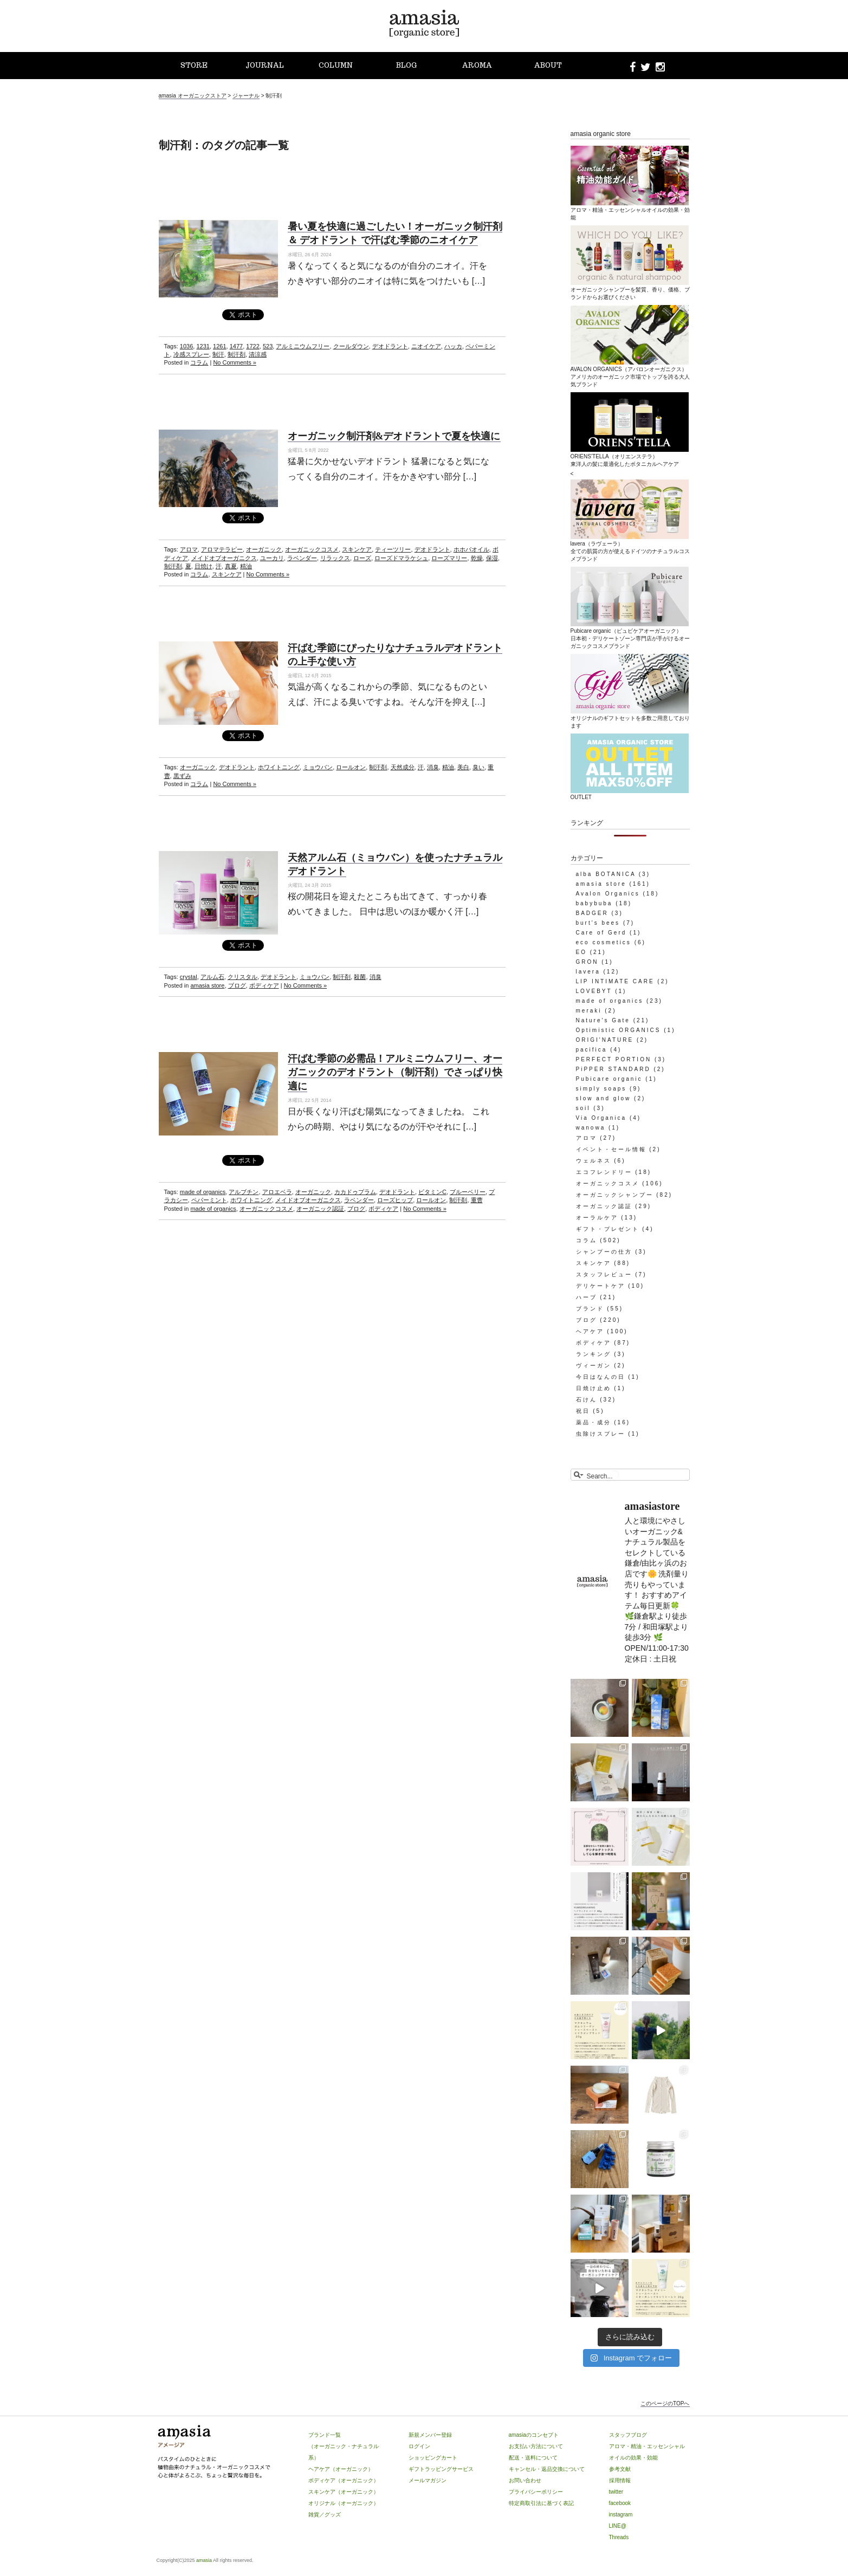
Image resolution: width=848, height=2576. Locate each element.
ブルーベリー (468, 1192)
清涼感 (258, 354)
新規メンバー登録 (430, 2435)
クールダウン (351, 346)
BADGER (592, 913)
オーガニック (264, 549)
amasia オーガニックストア (192, 96)
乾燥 (477, 558)
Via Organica (601, 1118)
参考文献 (620, 2469)
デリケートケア (600, 1286)
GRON (587, 962)
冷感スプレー (191, 354)
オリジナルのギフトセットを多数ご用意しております (630, 718)
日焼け (203, 566)
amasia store (207, 985)
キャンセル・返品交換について (547, 2469)
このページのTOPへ (664, 2403)
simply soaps (601, 1089)
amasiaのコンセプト (534, 2435)
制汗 (218, 354)
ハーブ (586, 1297)
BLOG (406, 65)
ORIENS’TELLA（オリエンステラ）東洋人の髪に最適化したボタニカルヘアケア (630, 456)
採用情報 (620, 2480)
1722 (252, 346)
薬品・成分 (593, 1422)
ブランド (590, 1309)
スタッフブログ (628, 2435)
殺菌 (360, 977)
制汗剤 (236, 354)
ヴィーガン (593, 1365)
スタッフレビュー (604, 1274)
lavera (588, 972)
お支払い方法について (536, 2446)
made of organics (202, 1192)
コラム (199, 362)
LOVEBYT (594, 991)
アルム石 (212, 977)
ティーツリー (393, 549)
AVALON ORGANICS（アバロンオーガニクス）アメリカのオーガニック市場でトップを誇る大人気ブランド (630, 372)
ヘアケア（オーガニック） (340, 2469)
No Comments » (234, 362)
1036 (186, 346)
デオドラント (390, 346)
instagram (621, 2514)
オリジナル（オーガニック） (343, 2503)
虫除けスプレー (600, 1434)
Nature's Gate (603, 1020)
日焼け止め (593, 1388)
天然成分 (403, 767)
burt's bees (598, 923)
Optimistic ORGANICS (618, 1030)
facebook (620, 2503)
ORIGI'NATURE (605, 1040)
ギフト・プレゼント (607, 1229)
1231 (202, 346)
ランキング (593, 1354)
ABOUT (548, 65)
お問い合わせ (525, 2480)
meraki (589, 1011)
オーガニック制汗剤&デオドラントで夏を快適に (394, 436)
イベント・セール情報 (611, 1149)
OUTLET (630, 793)
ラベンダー (302, 558)
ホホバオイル (471, 549)
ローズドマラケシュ (401, 558)
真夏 (231, 566)
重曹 (477, 1200)
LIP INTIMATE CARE (615, 981)
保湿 (492, 558)
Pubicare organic (609, 1079)
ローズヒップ (395, 1200)
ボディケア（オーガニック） (343, 2480)
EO (581, 952)
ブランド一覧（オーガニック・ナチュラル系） (343, 2446)
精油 (246, 566)
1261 (219, 346)
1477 (236, 346)
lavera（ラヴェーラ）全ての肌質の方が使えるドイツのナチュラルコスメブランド (630, 547)
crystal (188, 977)
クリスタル (242, 977)
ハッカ (453, 346)
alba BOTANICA (606, 874)
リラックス (335, 558)
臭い (478, 767)
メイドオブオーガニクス (224, 558)
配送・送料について (533, 2458)
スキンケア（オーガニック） (343, 2492)
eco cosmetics (603, 942)
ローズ (362, 558)
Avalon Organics (608, 894)
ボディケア (264, 985)
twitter (616, 2492)
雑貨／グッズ (324, 2514)
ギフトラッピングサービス (441, 2469)
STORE (194, 65)
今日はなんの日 (600, 1377)
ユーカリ (272, 558)
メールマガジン (427, 2480)
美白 (463, 767)
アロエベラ (277, 1192)
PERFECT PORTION (614, 1059)
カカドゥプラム (355, 1192)
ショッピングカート (433, 2458)
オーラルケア (597, 1218)
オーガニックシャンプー (614, 1195)
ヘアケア (590, 1331)
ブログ (237, 985)
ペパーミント (209, 1200)
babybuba (594, 903)
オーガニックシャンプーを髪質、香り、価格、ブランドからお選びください (630, 289)
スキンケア (357, 549)
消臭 (433, 767)
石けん (586, 1400)
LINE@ (617, 2526)
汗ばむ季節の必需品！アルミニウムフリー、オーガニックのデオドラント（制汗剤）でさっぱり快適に (395, 1072)
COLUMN (336, 65)
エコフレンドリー (604, 1172)
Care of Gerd (601, 933)
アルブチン (243, 1192)
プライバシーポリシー (536, 2492)
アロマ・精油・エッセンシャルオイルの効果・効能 (630, 209)
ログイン (419, 2446)
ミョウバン (318, 767)
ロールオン (351, 767)
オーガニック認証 (320, 1208)
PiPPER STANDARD (613, 1069)
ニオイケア (426, 346)
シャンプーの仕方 (604, 1252)
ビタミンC (432, 1192)
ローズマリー (449, 558)
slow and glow (603, 1098)
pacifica (591, 1050)
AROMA (477, 65)
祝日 (583, 1411)
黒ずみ (182, 776)
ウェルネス (593, 1161)
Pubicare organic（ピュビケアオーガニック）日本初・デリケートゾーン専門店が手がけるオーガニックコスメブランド (630, 634)
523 (268, 346)
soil (583, 1108)
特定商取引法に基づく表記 (541, 2503)
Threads (619, 2537)
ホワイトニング (279, 767)
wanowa (591, 1128)
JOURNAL (264, 65)
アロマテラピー (222, 549)
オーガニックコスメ (312, 549)
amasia (204, 2560)
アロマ (189, 549)
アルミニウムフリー (302, 346)
